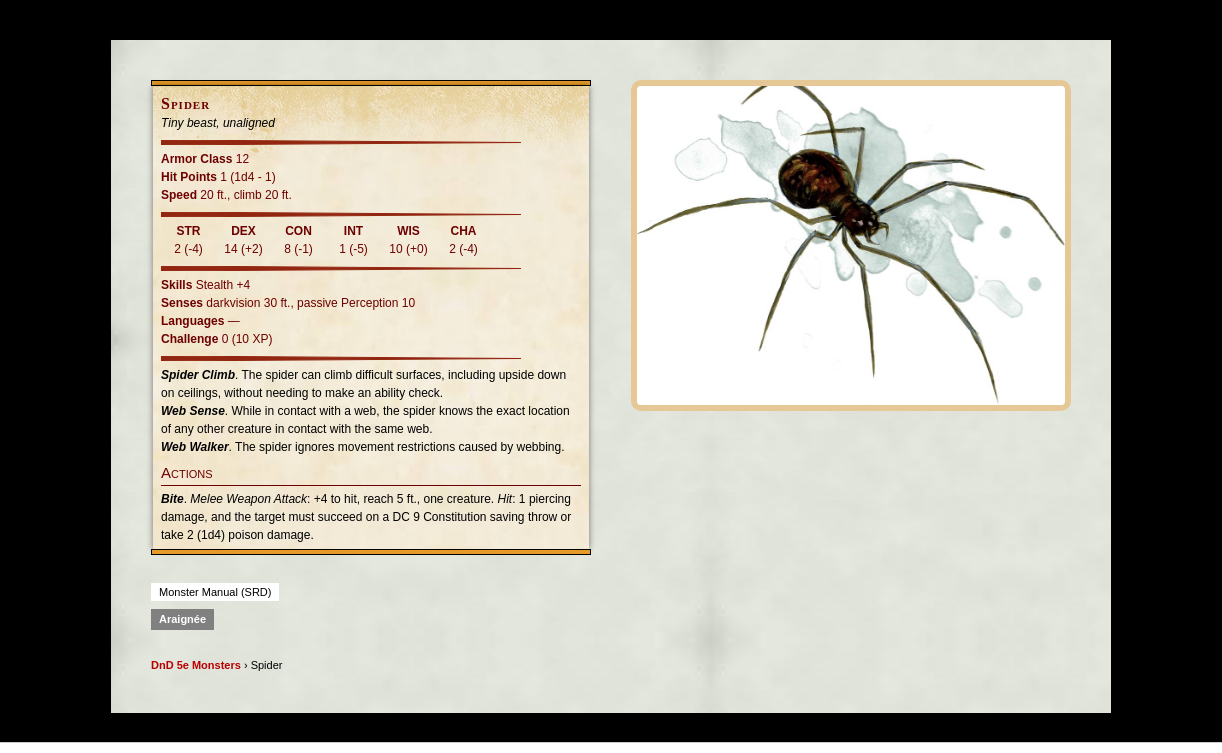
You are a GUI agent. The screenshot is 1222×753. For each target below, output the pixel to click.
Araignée (182, 619)
